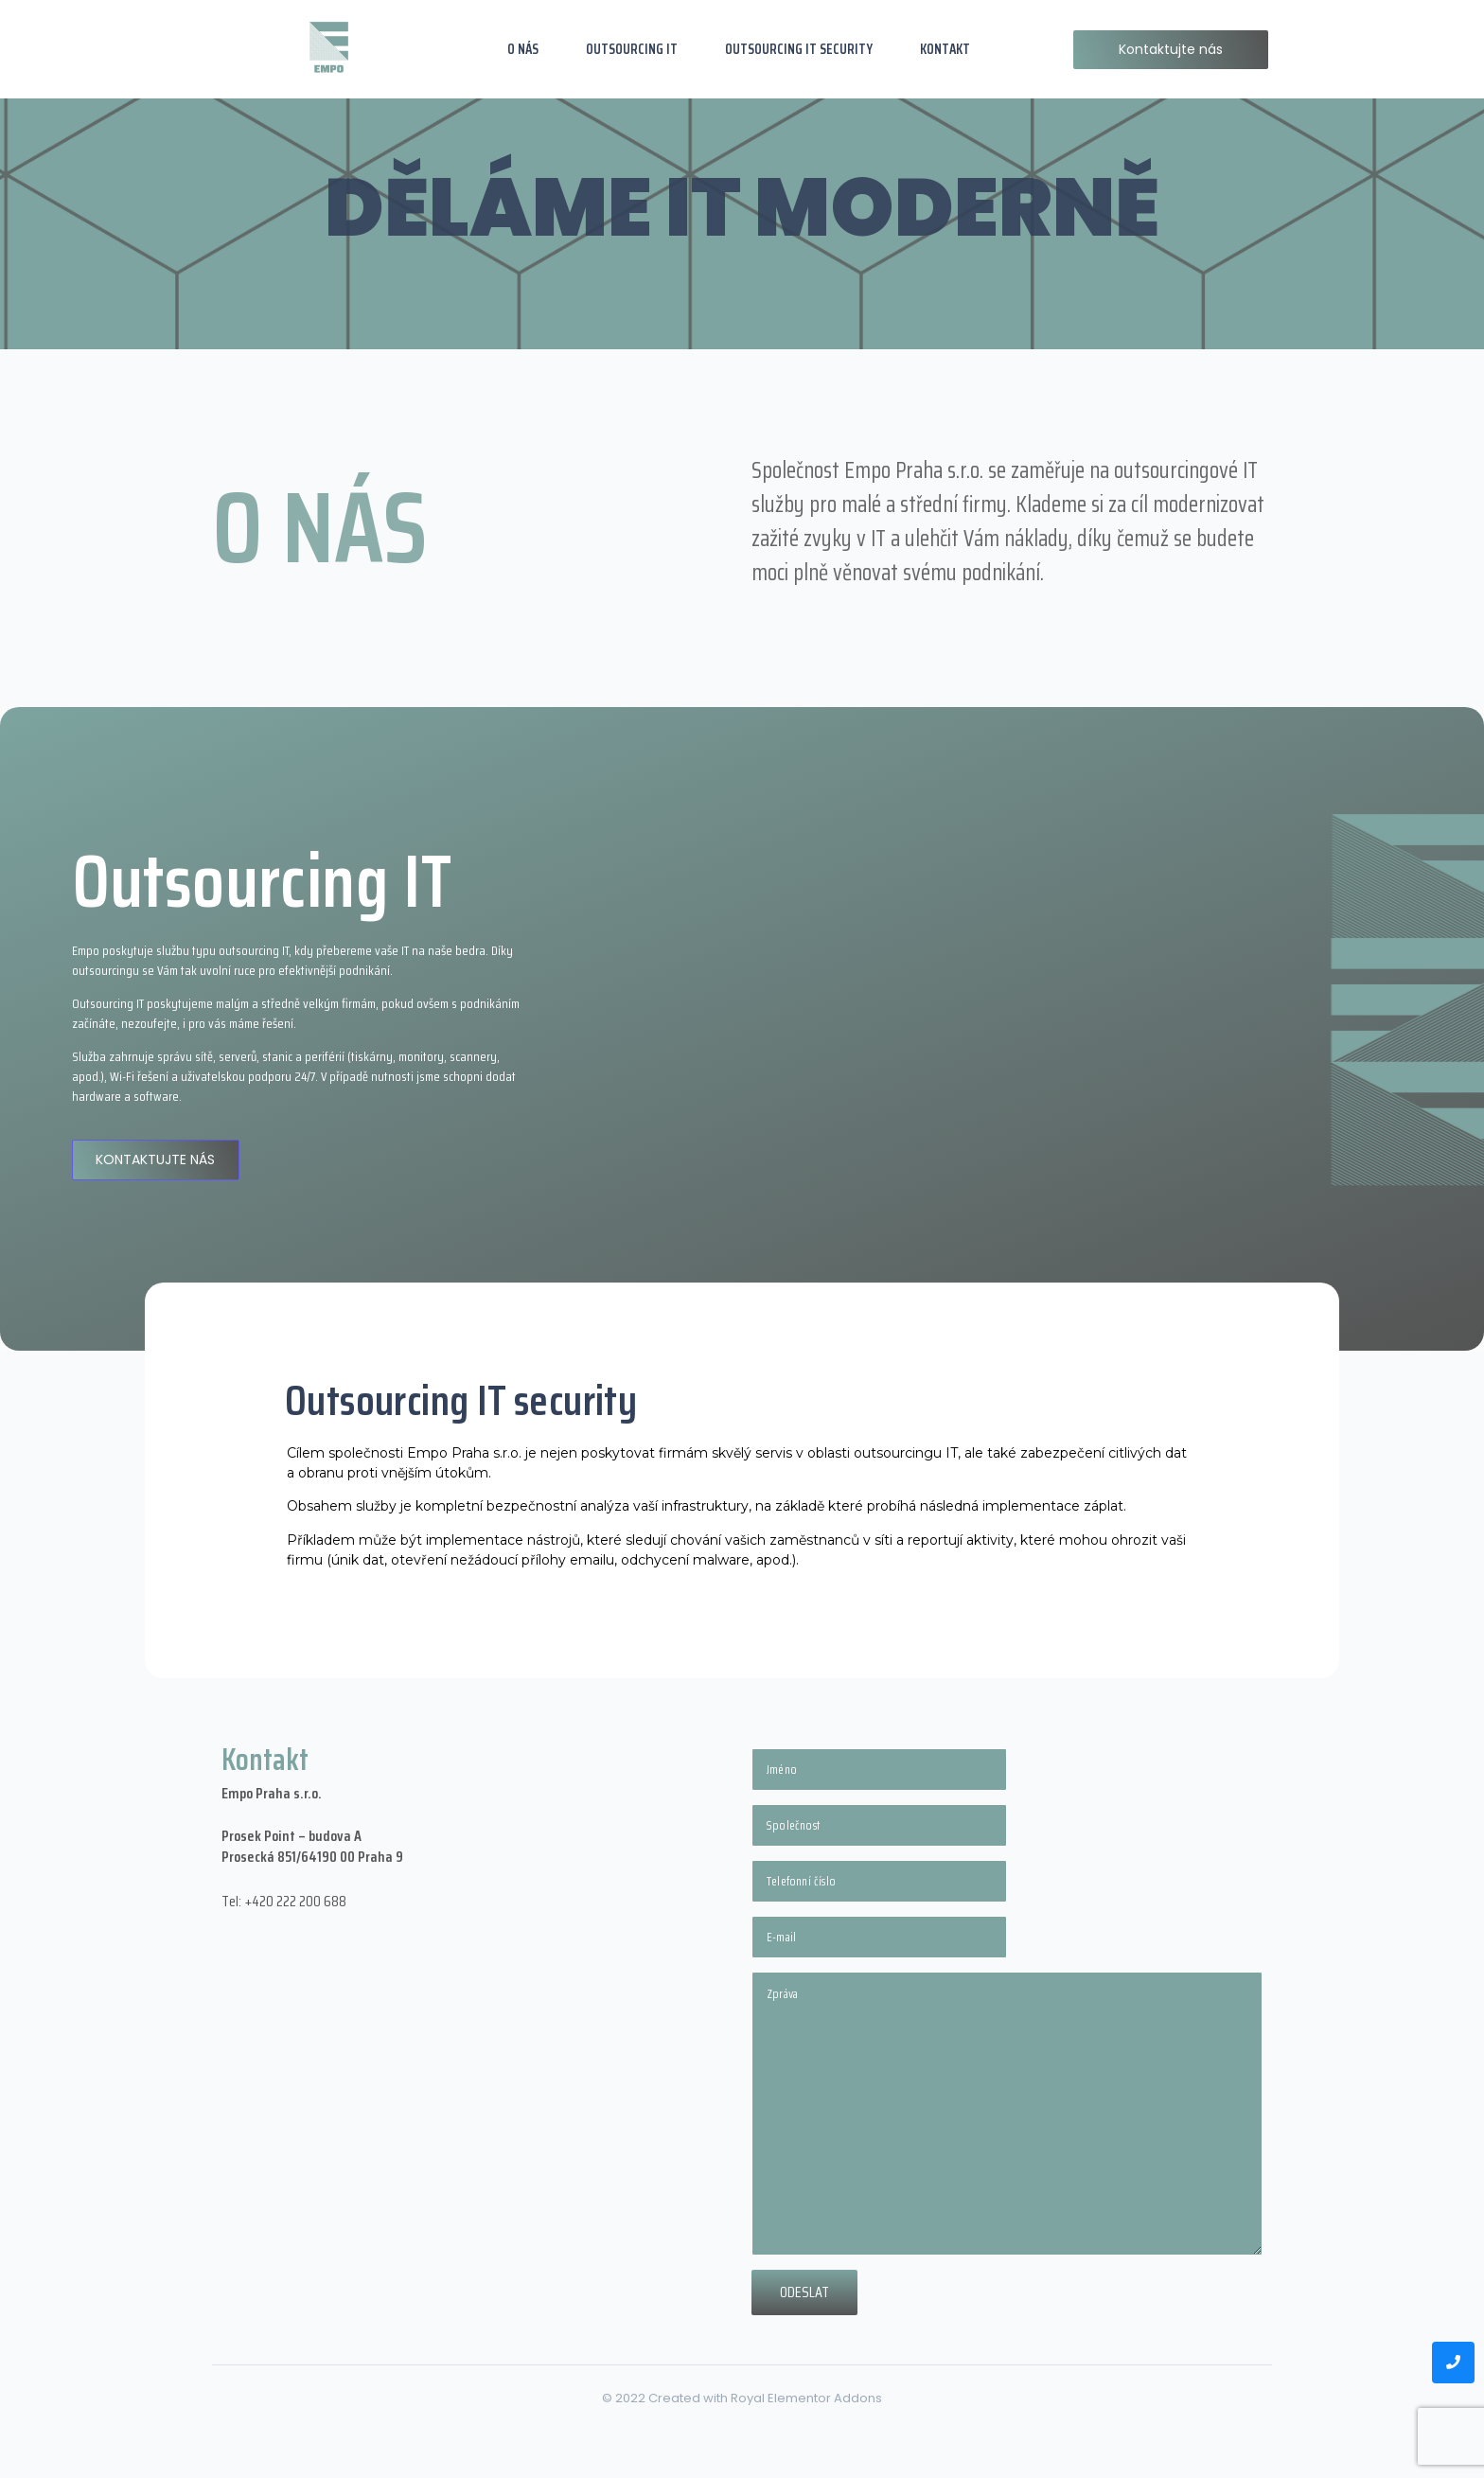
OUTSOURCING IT (632, 49)
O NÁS (523, 49)
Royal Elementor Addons (806, 2398)
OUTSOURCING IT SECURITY (799, 49)
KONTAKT (945, 49)
